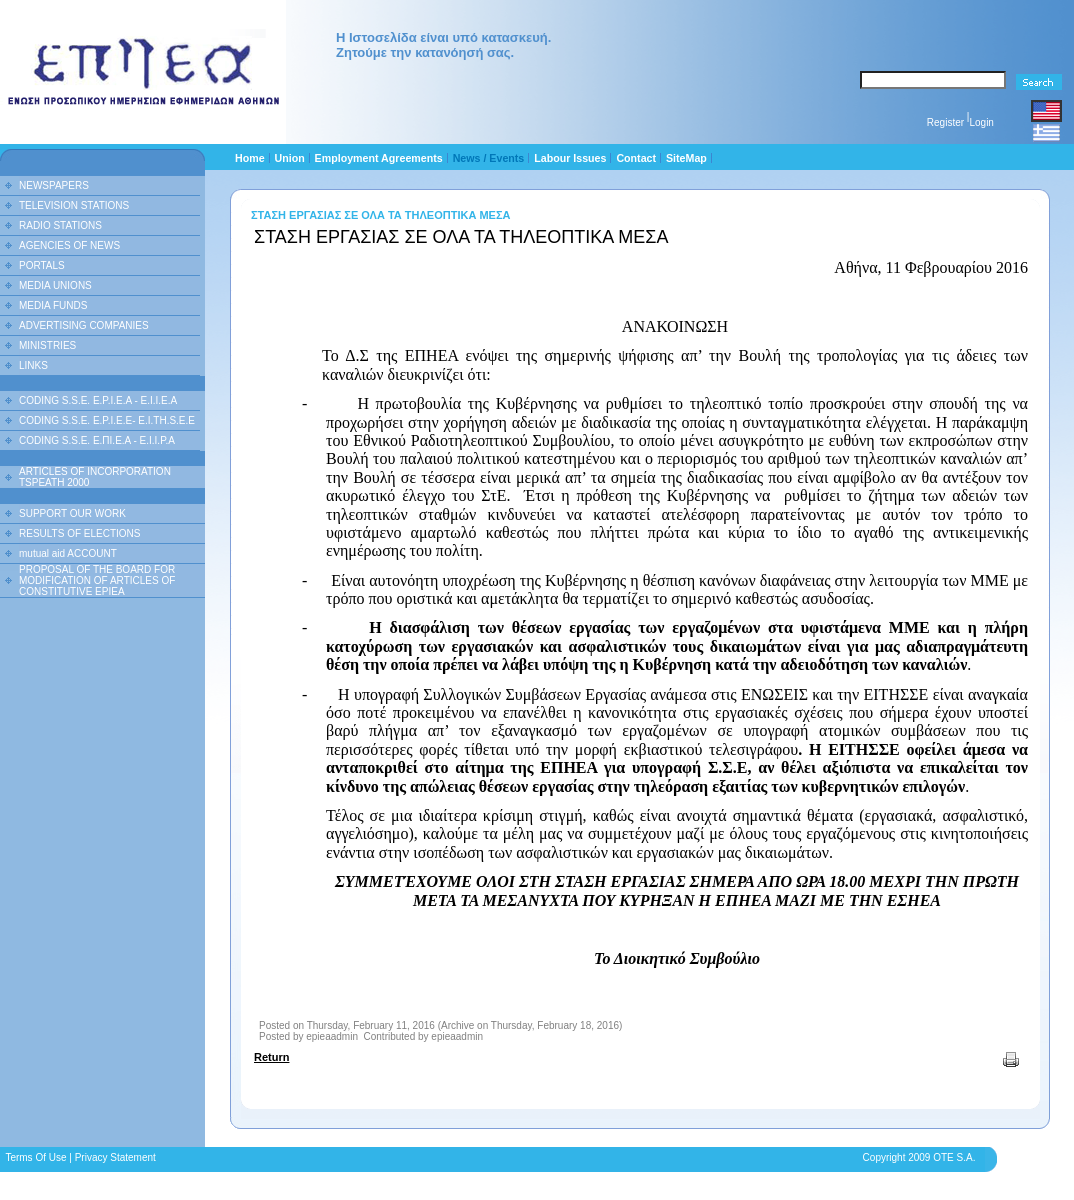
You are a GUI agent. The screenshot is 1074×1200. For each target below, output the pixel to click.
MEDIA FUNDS (53, 305)
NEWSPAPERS (54, 185)
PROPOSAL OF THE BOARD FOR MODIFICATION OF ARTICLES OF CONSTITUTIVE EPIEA (97, 580)
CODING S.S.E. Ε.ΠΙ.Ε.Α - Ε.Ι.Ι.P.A (97, 440)
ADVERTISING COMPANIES (84, 325)
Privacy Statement (115, 1157)
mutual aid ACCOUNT (68, 553)
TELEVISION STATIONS (74, 205)
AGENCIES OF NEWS (69, 245)
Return (271, 1057)
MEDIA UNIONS (55, 285)
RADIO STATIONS (60, 225)
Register (945, 122)
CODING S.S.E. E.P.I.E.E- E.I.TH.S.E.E (107, 420)
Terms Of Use (35, 1157)
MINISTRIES (47, 345)
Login (981, 122)
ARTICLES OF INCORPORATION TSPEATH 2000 (95, 477)
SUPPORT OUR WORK (72, 513)
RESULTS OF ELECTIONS (80, 533)
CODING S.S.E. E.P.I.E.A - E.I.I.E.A (98, 400)
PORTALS (42, 265)
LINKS (33, 365)
